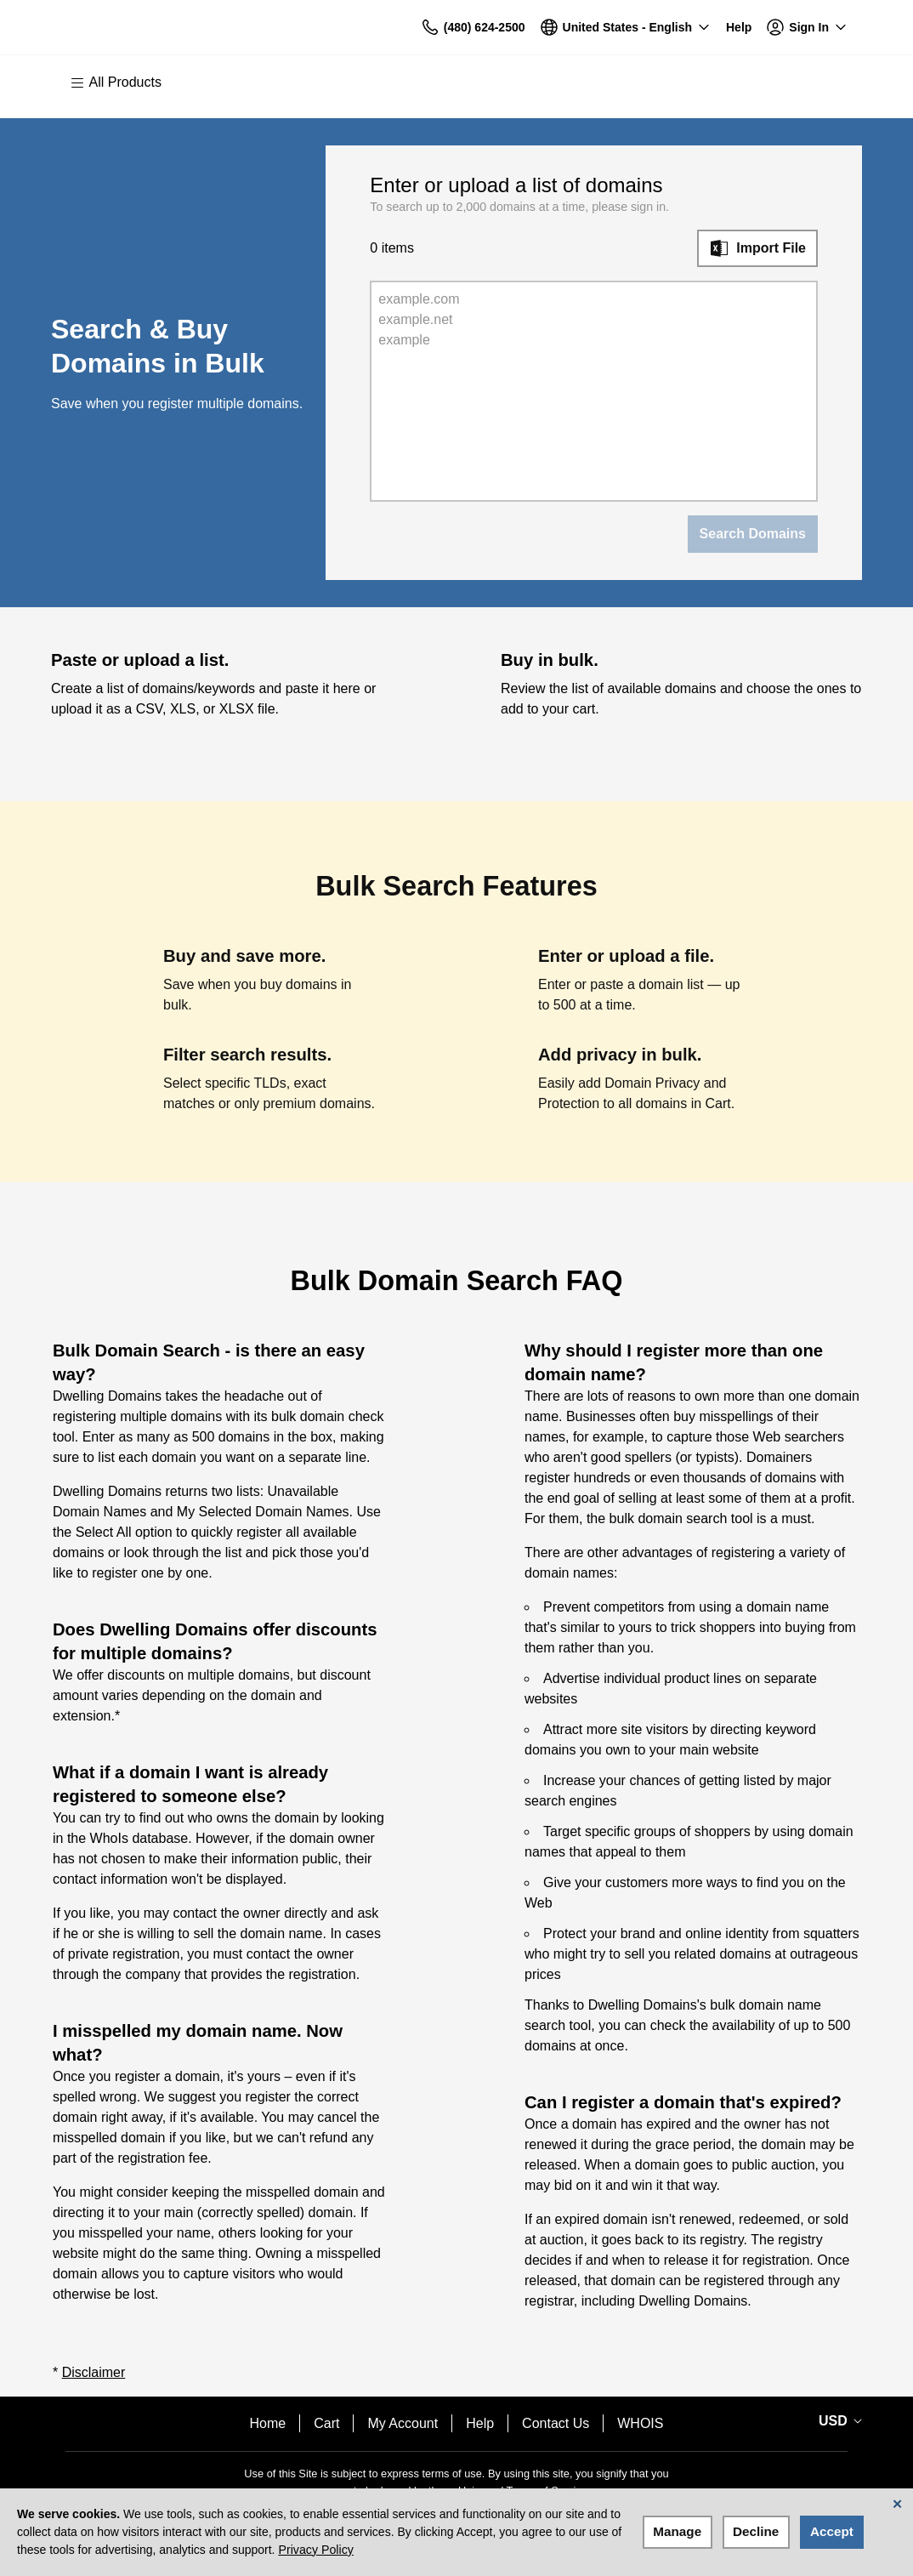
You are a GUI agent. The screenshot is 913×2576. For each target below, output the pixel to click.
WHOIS (640, 2423)
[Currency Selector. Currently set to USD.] (837, 2421)
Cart (326, 2423)
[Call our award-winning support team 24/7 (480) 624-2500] (738, 28)
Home (268, 2423)
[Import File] (757, 248)
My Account (402, 2423)
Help (480, 2423)
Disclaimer (94, 2372)
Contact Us (555, 2423)
